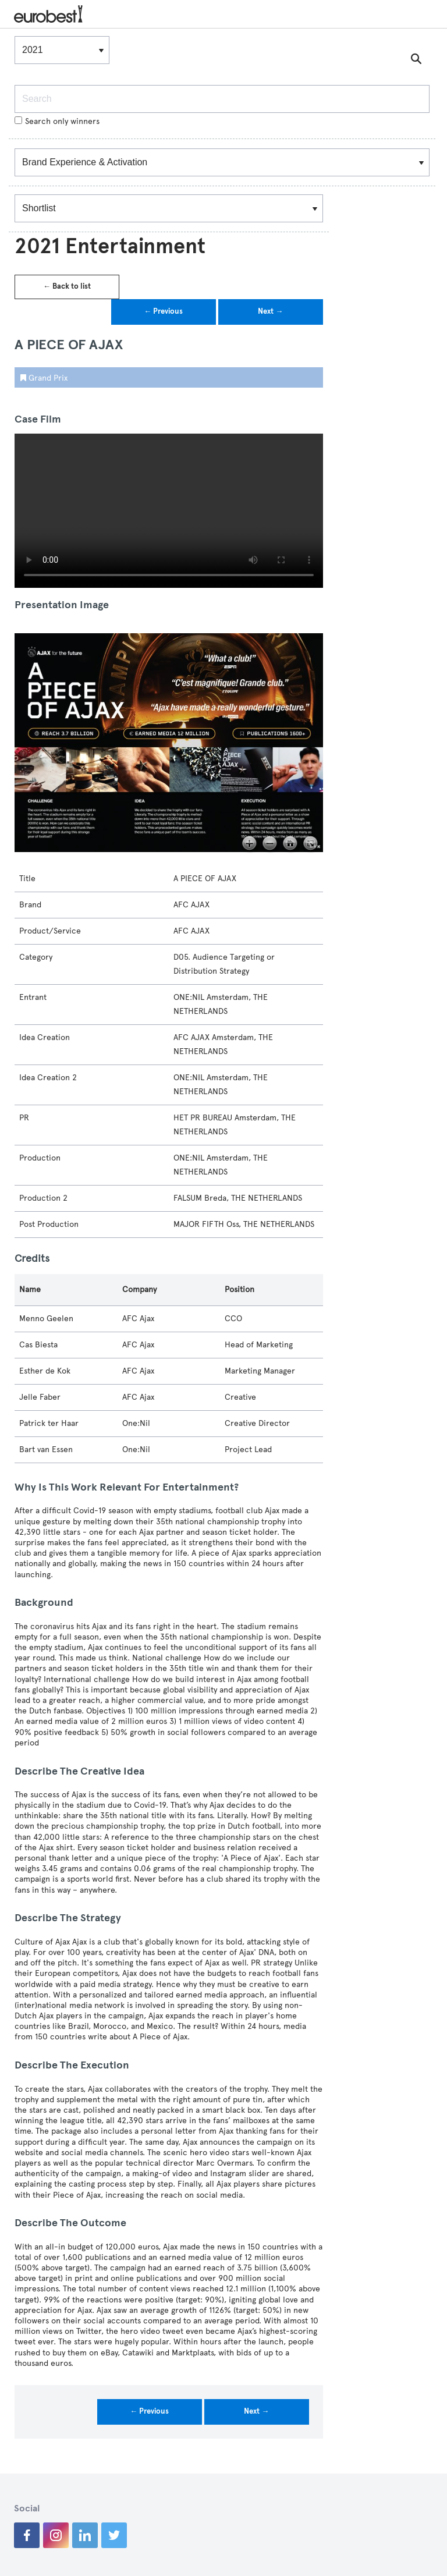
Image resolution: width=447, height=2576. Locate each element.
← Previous (163, 311)
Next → (270, 311)
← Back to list (67, 286)
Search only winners (57, 121)
